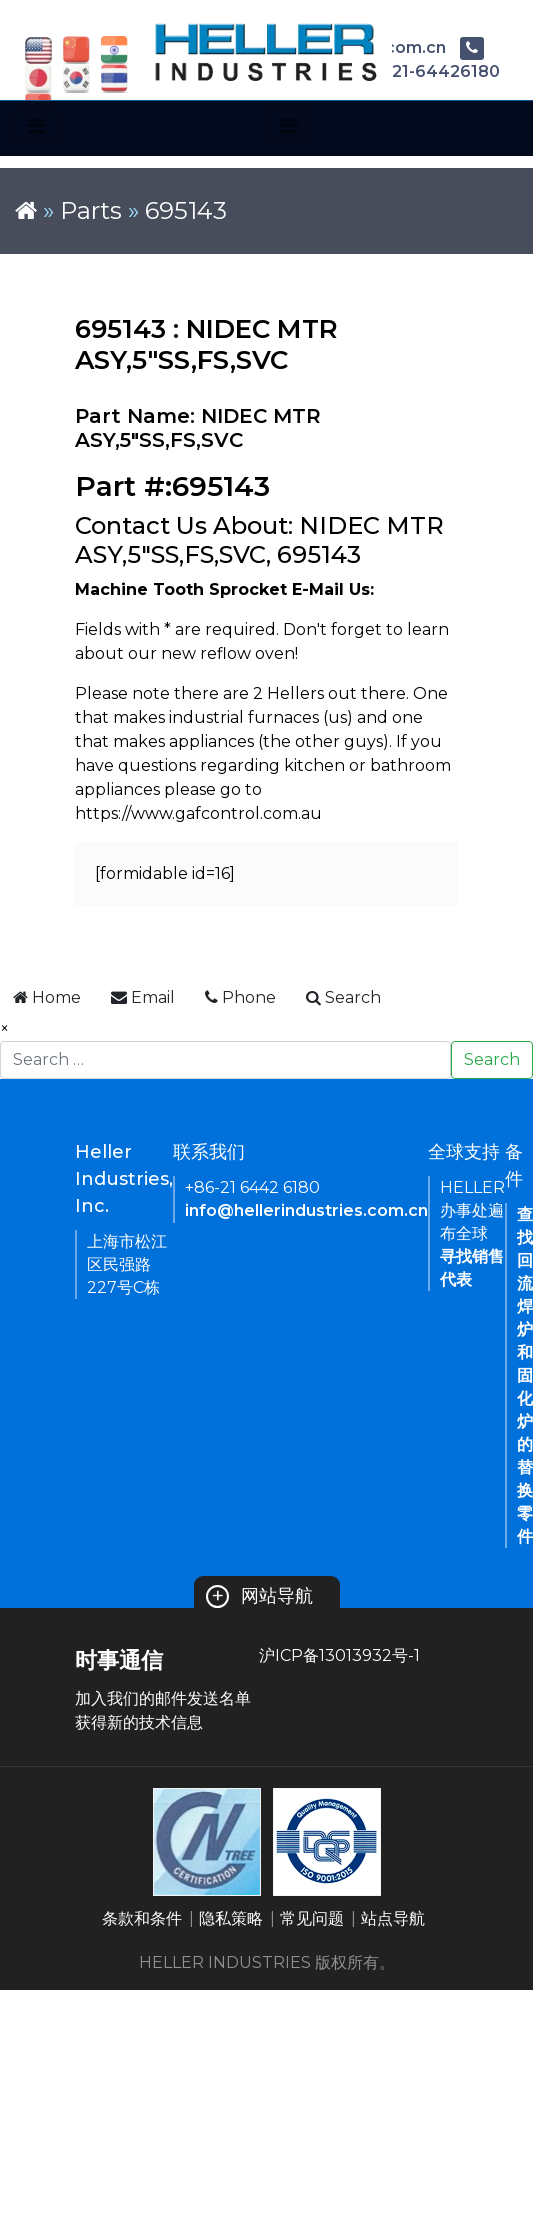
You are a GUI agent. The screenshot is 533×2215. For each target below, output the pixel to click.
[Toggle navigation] (36, 126)
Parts (91, 210)
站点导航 (393, 1918)
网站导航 (259, 1596)
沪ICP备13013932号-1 (339, 1655)
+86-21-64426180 (410, 71)
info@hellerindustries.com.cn (306, 1210)
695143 (186, 210)
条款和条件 (142, 1918)
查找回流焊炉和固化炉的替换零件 (525, 1375)
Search (492, 1059)
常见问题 (312, 1918)
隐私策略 (231, 1918)
